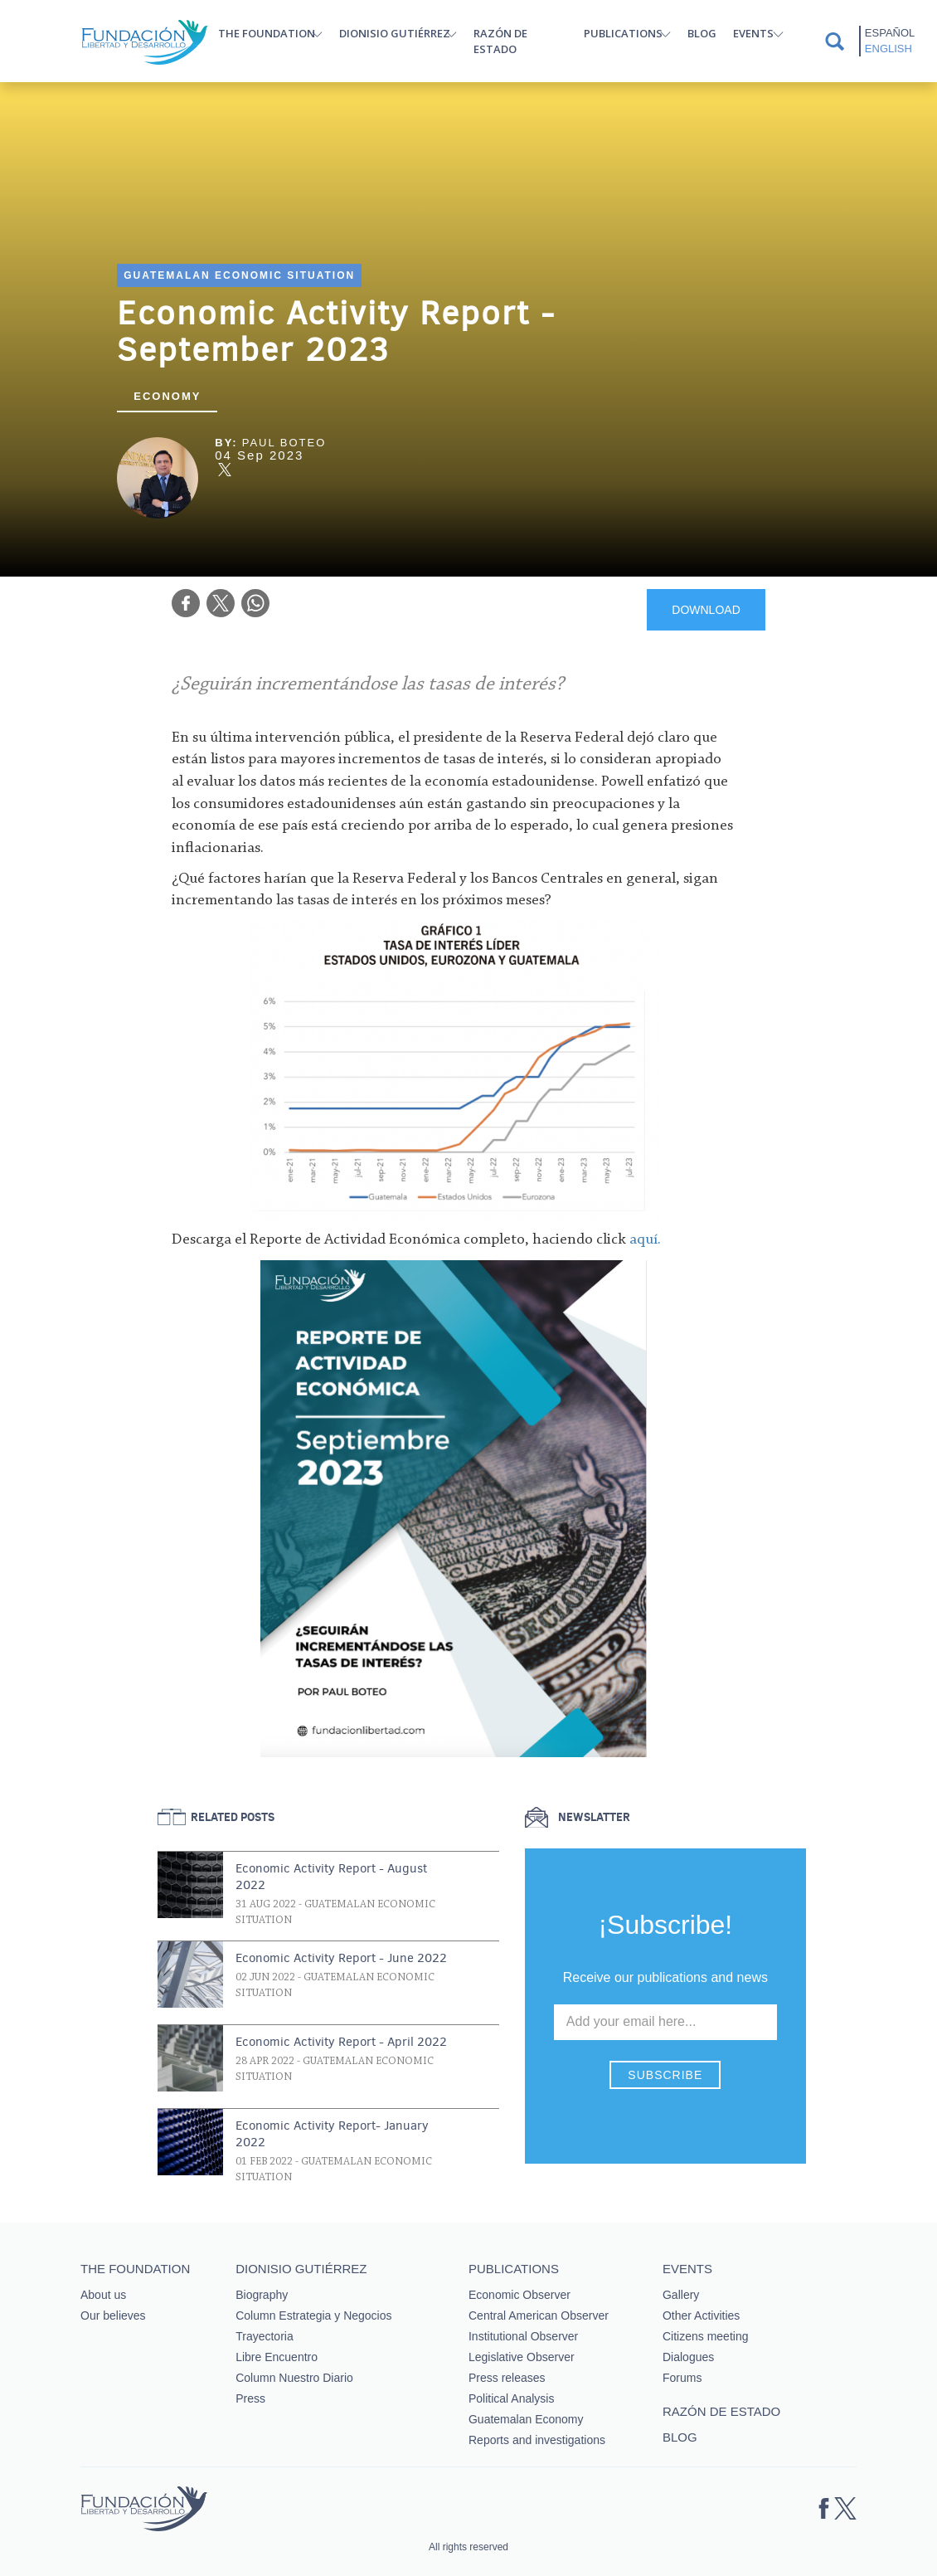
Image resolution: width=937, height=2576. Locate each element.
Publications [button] (623, 33)
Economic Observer (519, 2294)
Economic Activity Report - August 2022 (331, 1876)
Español (890, 33)
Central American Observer (538, 2315)
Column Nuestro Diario (294, 2377)
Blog (701, 33)
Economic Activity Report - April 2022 (341, 2041)
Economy (167, 396)
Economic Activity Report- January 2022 (332, 2133)
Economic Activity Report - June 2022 (341, 1958)
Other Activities (701, 2315)
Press (250, 2398)
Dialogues (688, 2357)
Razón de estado (500, 41)
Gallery (681, 2294)
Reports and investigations (536, 2440)
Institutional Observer (523, 2336)
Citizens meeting (706, 2336)
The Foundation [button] (266, 33)
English (888, 48)
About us (103, 2294)
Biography (261, 2294)
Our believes (113, 2315)
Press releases (507, 2377)
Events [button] (753, 33)
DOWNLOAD (706, 609)
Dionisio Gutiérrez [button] (394, 33)
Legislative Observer (521, 2357)
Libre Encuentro (276, 2357)
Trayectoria (264, 2336)
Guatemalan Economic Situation (239, 275)
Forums (682, 2377)
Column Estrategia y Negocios (313, 2315)
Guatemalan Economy (526, 2419)
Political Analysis (511, 2398)
